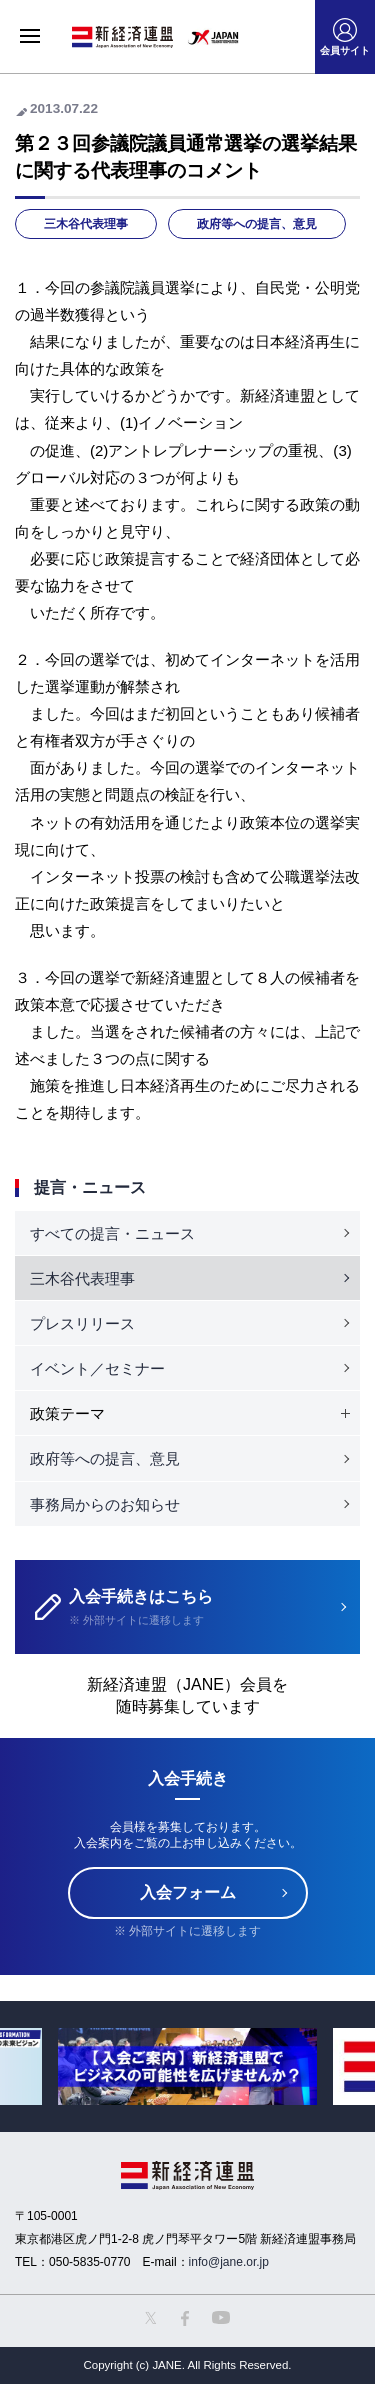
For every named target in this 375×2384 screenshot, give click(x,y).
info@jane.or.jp (229, 2262)
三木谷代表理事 (86, 224)
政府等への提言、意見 (257, 224)
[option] (187, 2066)
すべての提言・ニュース (112, 1233)
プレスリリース (82, 1323)
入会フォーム (188, 1892)
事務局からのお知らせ (105, 1504)
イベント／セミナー (97, 1368)
